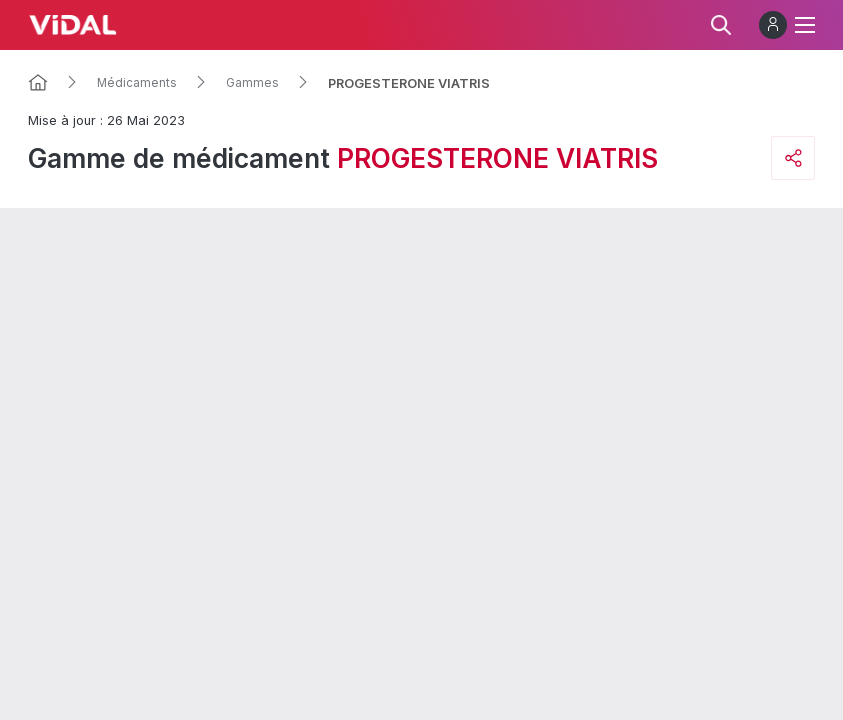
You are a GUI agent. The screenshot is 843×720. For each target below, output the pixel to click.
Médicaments (137, 83)
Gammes (252, 83)
